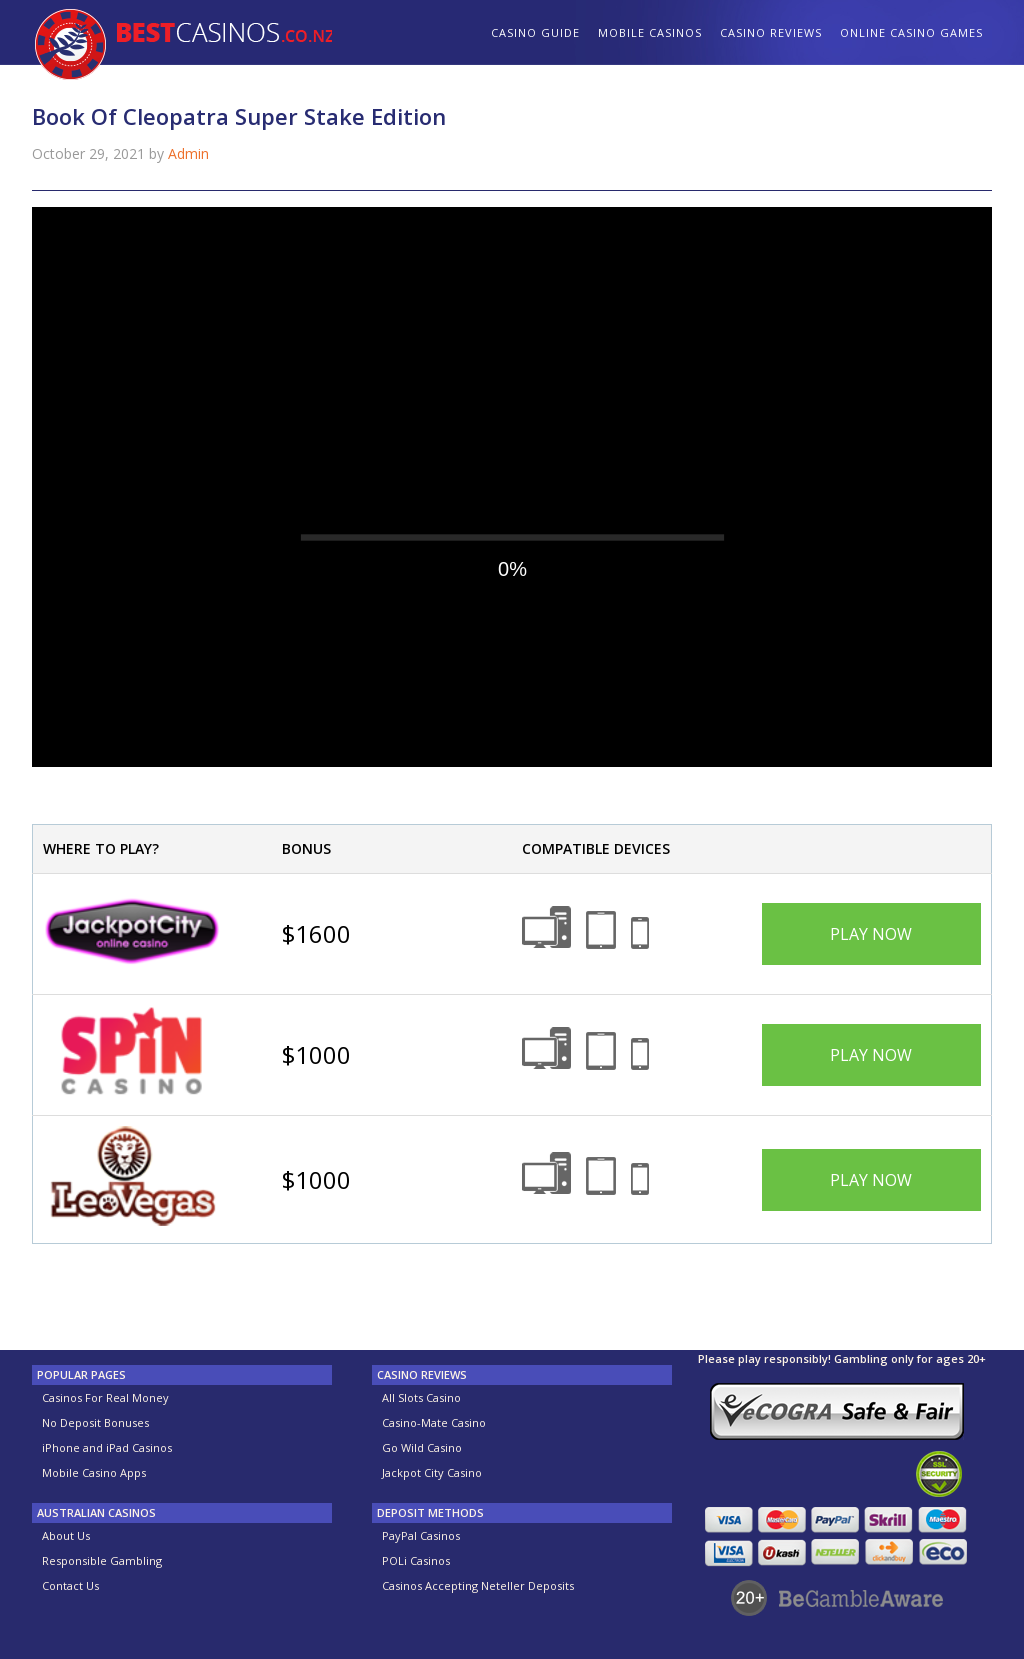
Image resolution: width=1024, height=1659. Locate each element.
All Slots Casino (421, 1397)
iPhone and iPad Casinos (107, 1447)
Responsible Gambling (102, 1560)
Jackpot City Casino (432, 1472)
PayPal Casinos (421, 1535)
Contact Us (70, 1585)
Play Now (871, 934)
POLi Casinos (416, 1560)
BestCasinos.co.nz (182, 47)
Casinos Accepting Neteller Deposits (478, 1585)
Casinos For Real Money (105, 1397)
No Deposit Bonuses (95, 1422)
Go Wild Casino (422, 1447)
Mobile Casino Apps (94, 1472)
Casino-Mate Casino (434, 1422)
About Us (66, 1535)
